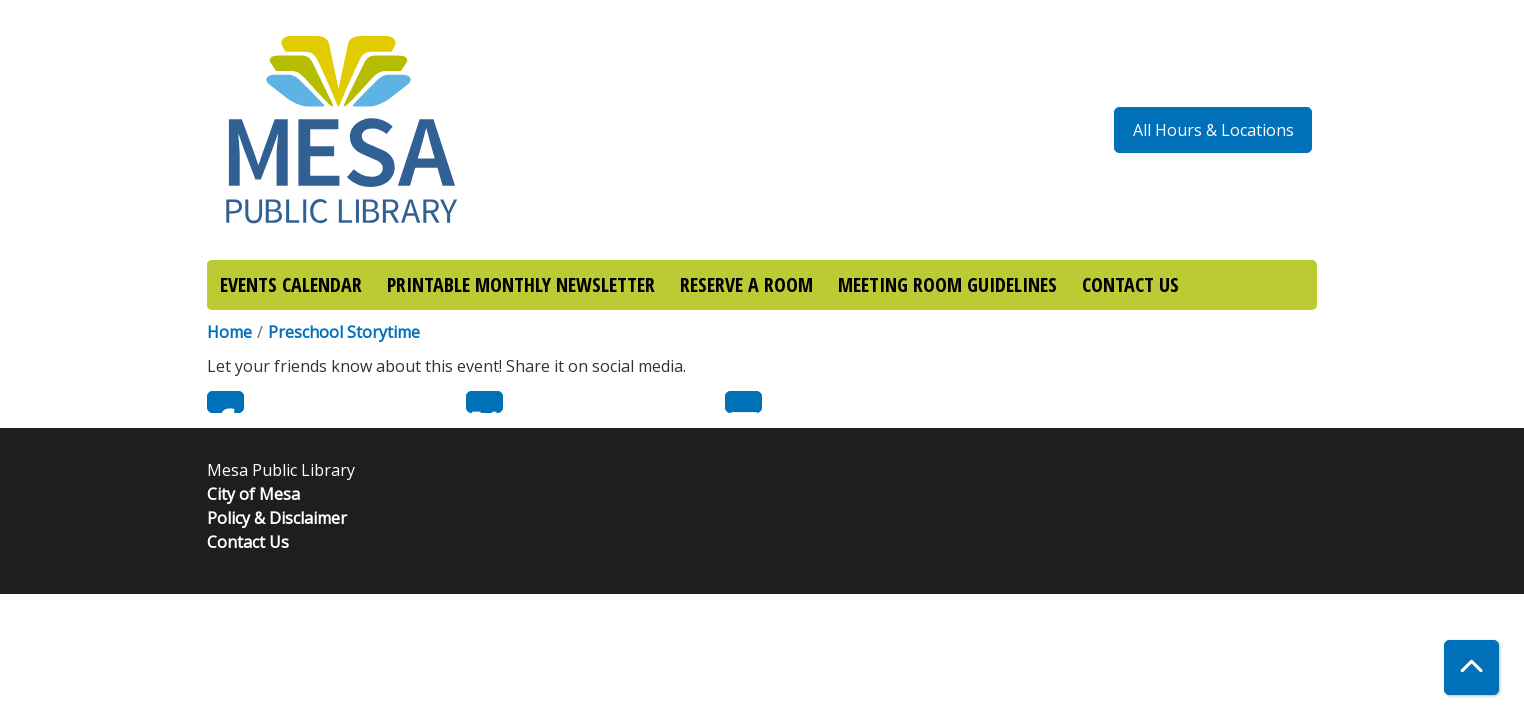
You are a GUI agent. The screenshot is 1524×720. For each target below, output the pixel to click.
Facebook (225, 402)
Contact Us (248, 542)
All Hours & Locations (1213, 130)
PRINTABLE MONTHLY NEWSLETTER (521, 284)
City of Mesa (253, 494)
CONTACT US (1130, 284)
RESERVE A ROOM (746, 284)
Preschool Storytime (344, 332)
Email (743, 402)
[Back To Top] (1471, 667)
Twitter (484, 402)
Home (229, 332)
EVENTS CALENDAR (291, 284)
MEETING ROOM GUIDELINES (947, 284)
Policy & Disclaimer (277, 518)
